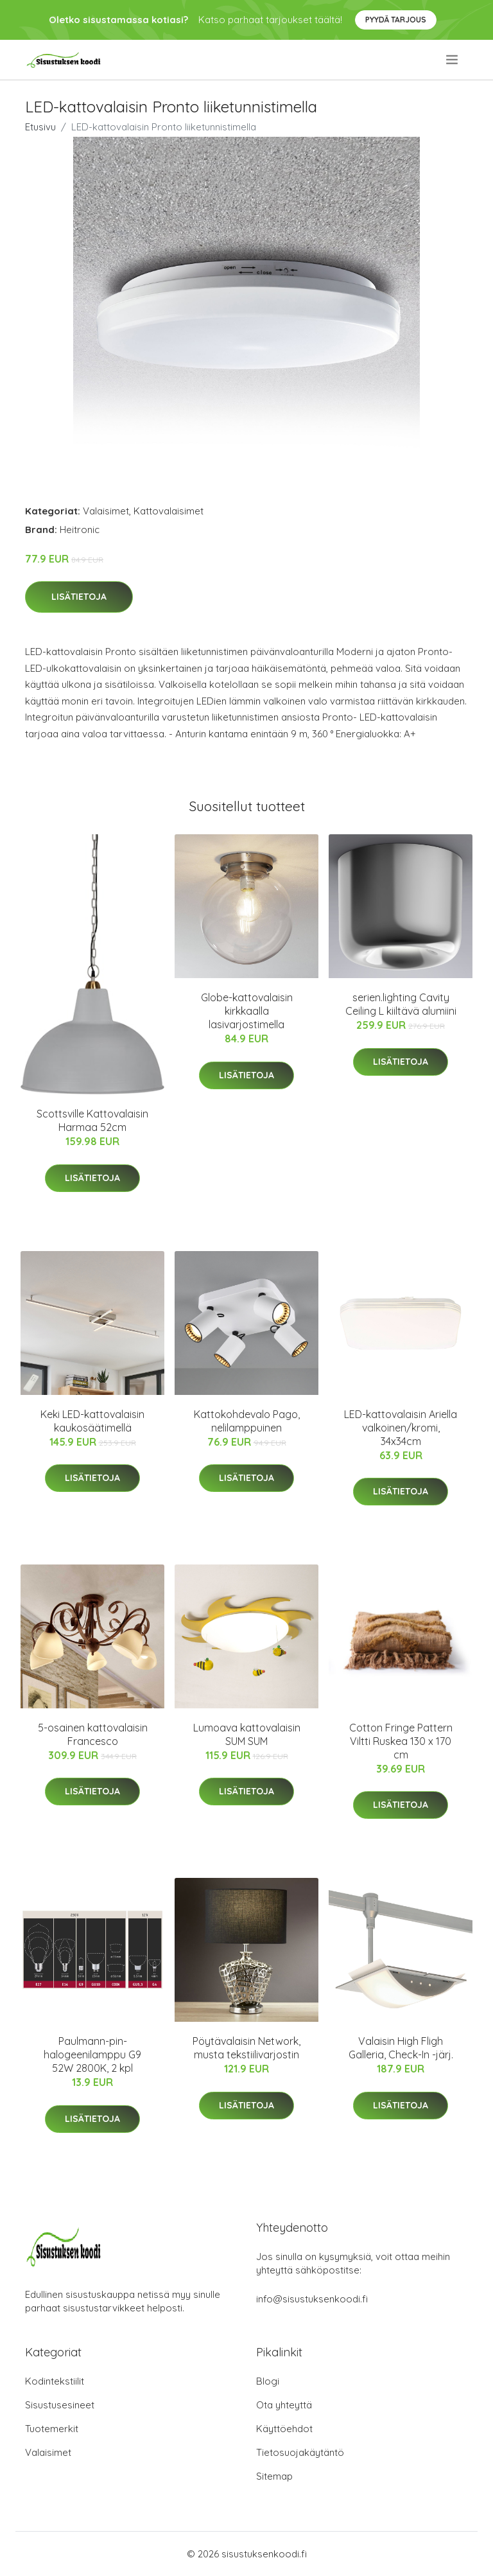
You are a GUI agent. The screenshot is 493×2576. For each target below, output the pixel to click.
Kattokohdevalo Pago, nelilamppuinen (247, 1421)
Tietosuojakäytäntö (300, 2452)
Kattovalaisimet (168, 511)
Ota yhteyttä (284, 2405)
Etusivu (40, 127)
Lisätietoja (79, 596)
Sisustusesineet (59, 2405)
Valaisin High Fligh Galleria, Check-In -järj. (401, 2048)
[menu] (453, 59)
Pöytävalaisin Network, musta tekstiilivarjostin (246, 2048)
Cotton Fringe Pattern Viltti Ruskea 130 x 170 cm (401, 1741)
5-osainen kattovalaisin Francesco (93, 1734)
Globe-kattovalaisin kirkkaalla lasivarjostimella (247, 1011)
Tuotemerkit (51, 2429)
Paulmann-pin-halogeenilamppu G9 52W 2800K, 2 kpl (92, 2054)
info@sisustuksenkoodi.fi (312, 2299)
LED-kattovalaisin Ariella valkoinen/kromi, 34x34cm (400, 1428)
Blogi (267, 2381)
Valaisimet (106, 511)
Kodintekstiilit (54, 2381)
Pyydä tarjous (395, 19)
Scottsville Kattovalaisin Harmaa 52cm (92, 1120)
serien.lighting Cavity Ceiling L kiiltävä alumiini (400, 1004)
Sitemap (274, 2476)
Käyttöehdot (284, 2429)
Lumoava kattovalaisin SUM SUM (246, 1734)
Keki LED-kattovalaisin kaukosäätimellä (92, 1421)
